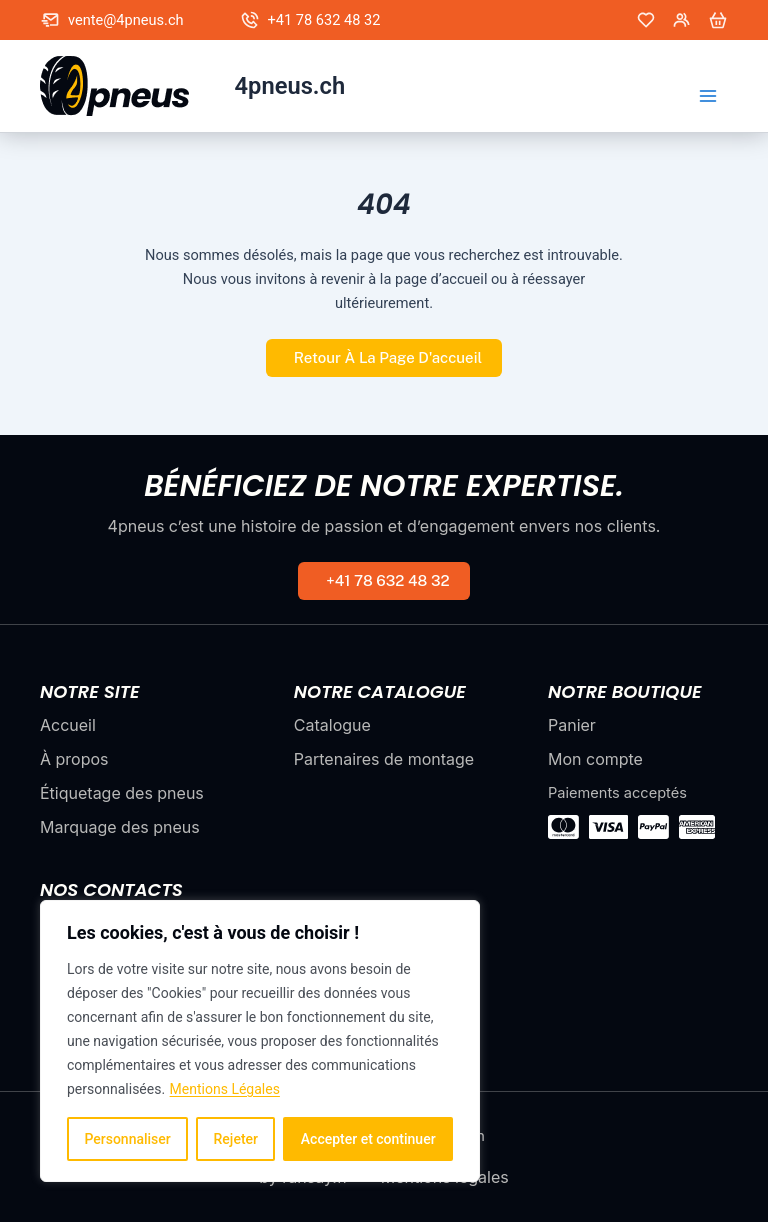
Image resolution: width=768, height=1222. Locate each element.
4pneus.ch (290, 86)
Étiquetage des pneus (122, 793)
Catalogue (332, 725)
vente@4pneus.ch (126, 20)
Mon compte (595, 759)
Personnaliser (127, 1139)
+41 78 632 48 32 (324, 20)
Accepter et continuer (368, 1139)
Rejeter (236, 1139)
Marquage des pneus (120, 827)
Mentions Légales (225, 1089)
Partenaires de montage (384, 759)
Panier (572, 725)
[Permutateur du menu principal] (708, 96)
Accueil (68, 725)
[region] (260, 1041)
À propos (74, 759)
